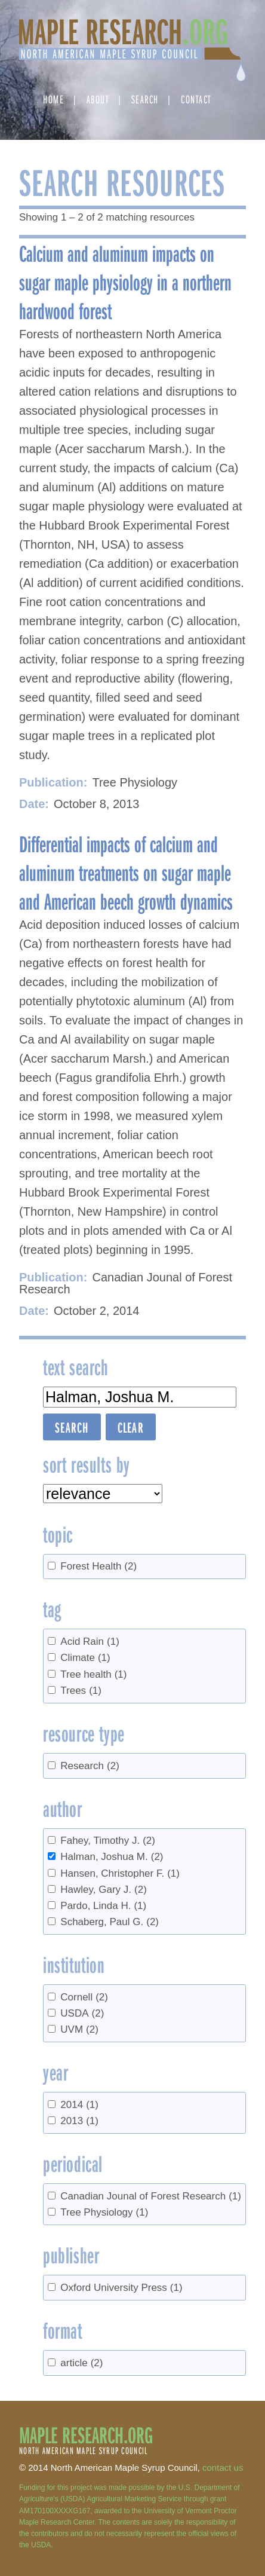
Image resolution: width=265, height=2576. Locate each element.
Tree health (93, 1674)
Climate (85, 1657)
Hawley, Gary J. (103, 1889)
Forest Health (98, 1566)
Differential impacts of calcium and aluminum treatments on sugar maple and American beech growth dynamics (126, 872)
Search (145, 98)
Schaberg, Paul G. (109, 1922)
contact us (222, 2467)
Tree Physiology (104, 2212)
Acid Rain (89, 1641)
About (98, 98)
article (81, 2363)
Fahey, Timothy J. (107, 1840)
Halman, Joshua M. (111, 1856)
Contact (196, 98)
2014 (79, 2104)
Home (53, 98)
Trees (80, 1690)
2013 (79, 2121)
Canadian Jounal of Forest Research (150, 2196)
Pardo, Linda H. (103, 1905)
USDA (82, 2013)
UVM (79, 2029)
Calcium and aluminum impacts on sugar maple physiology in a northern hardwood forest (125, 281)
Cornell (84, 1997)
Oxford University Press (121, 2287)
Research (89, 1766)
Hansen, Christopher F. (120, 1873)
